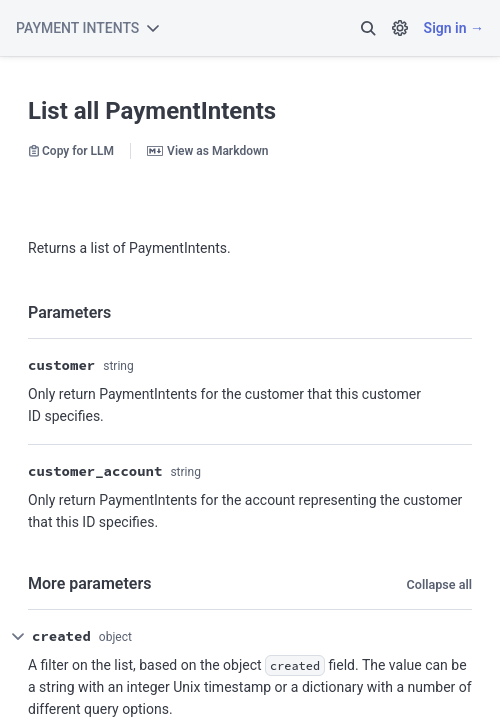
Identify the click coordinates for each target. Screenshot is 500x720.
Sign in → (454, 28)
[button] (368, 28)
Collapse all (439, 584)
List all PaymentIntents (152, 111)
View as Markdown (207, 151)
